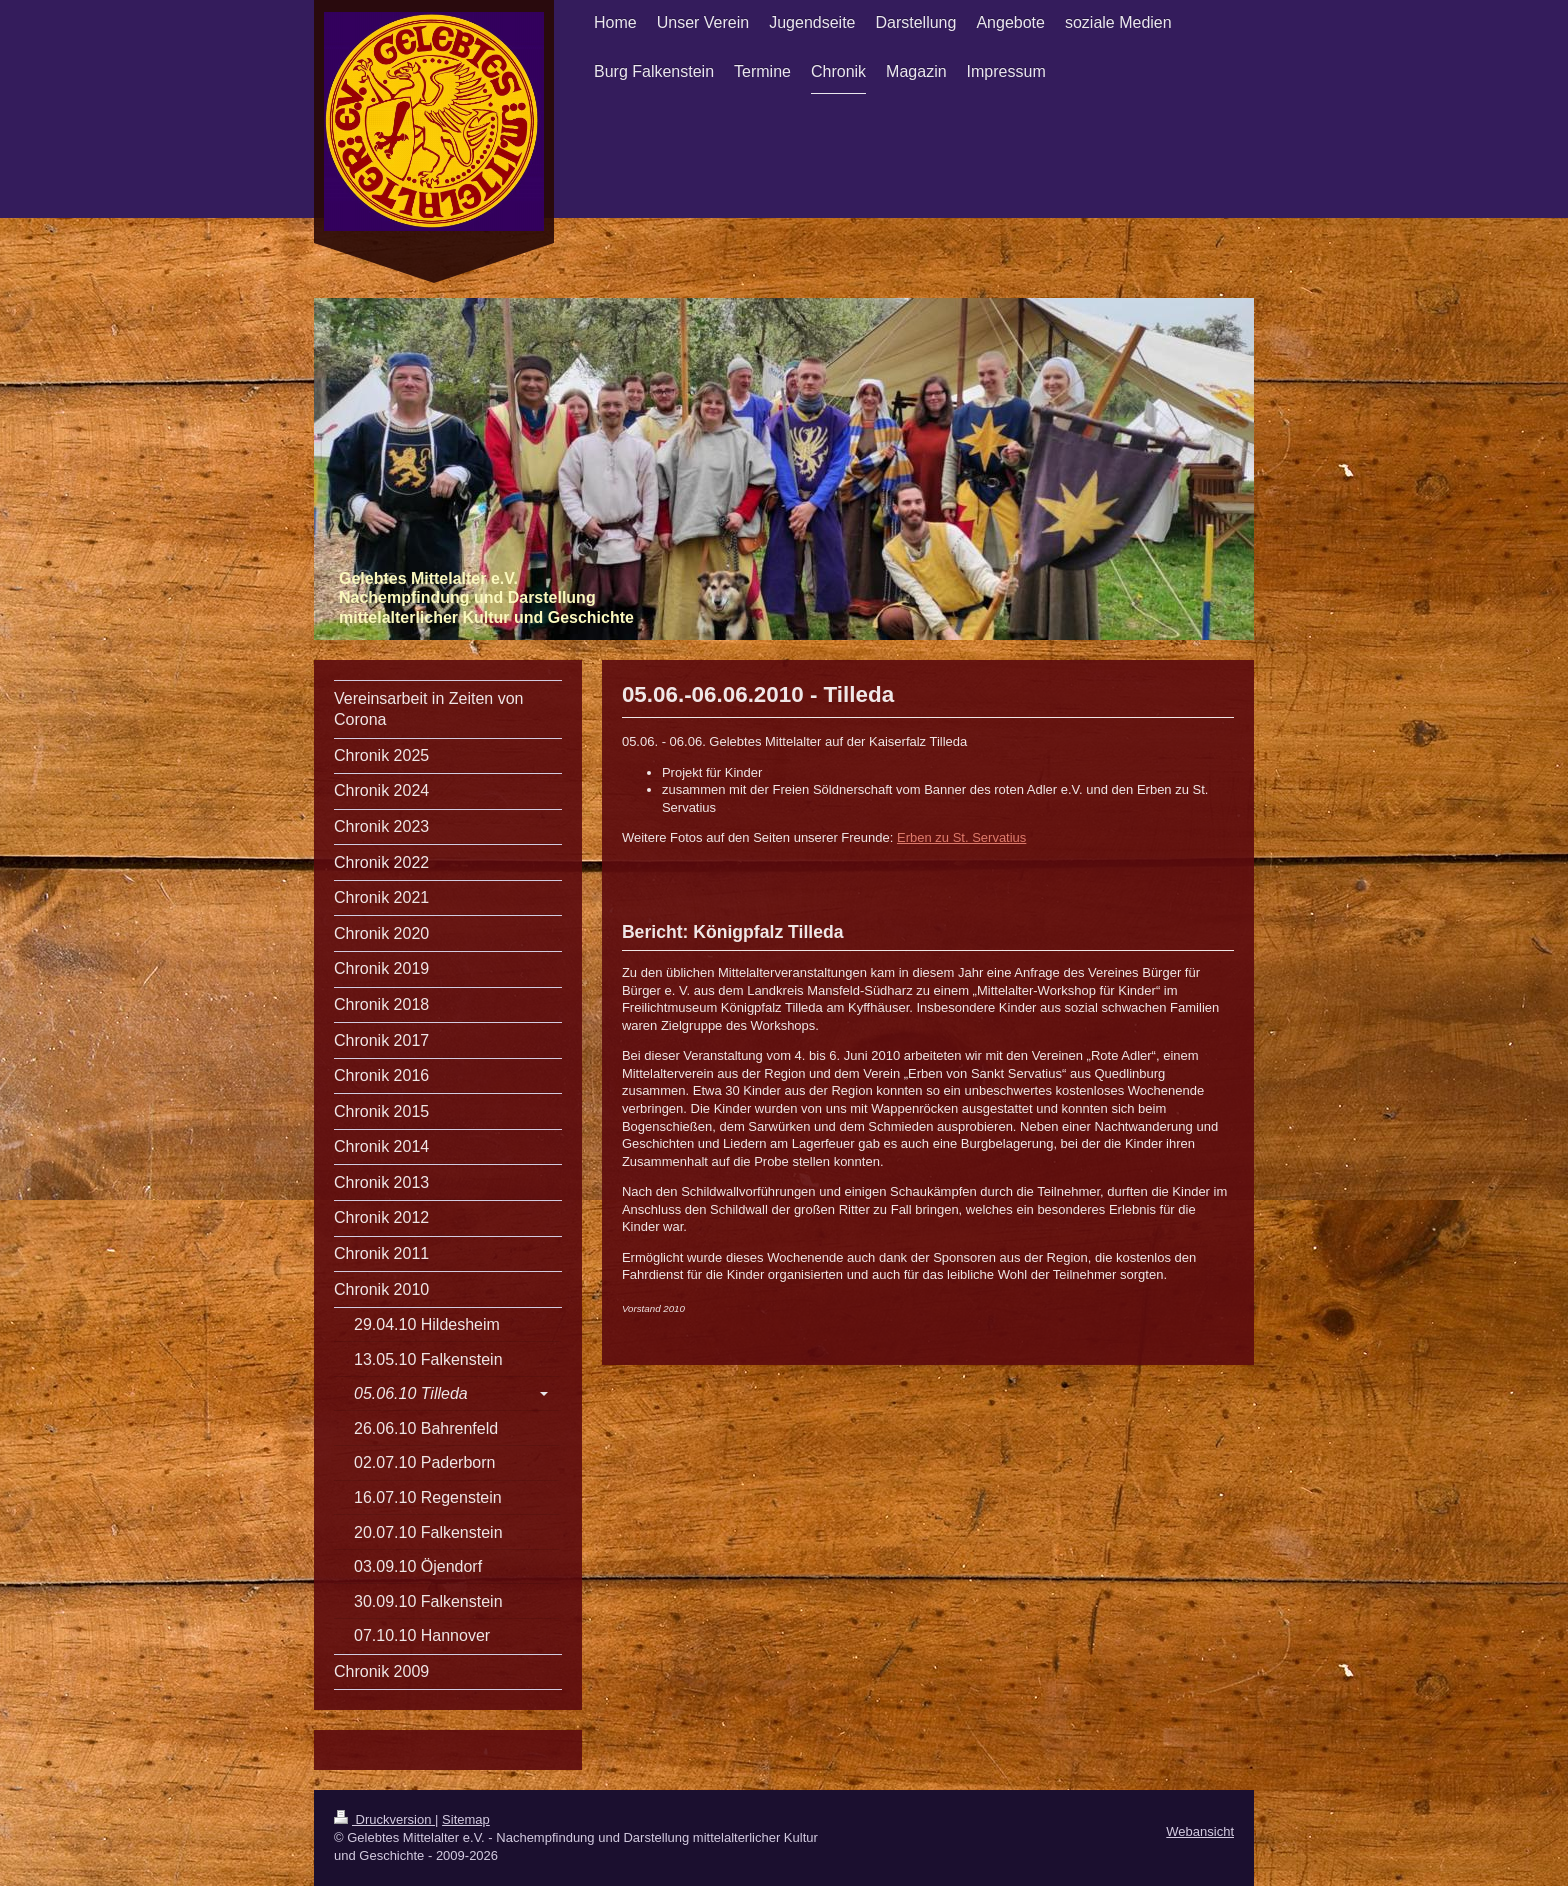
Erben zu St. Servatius (961, 837)
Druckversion (384, 1819)
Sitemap (466, 1819)
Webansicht (1200, 1831)
